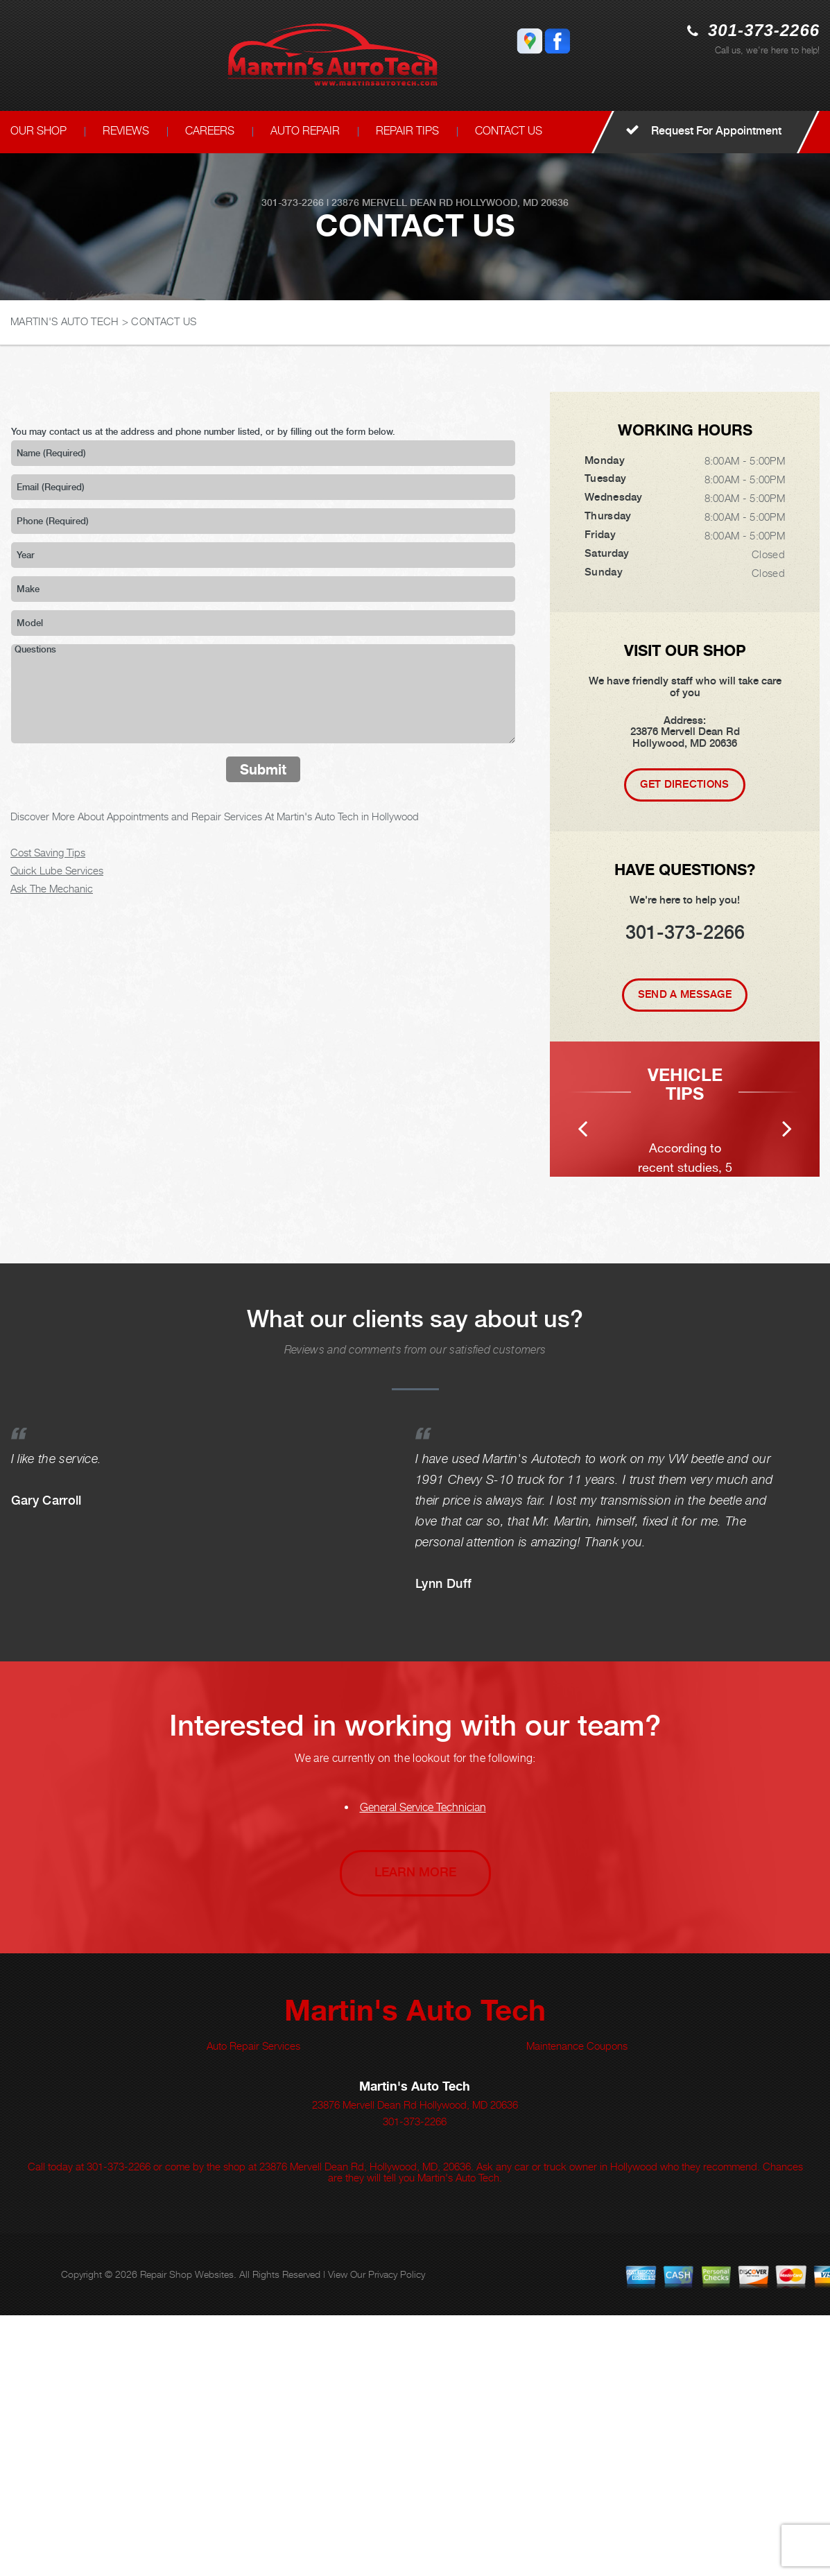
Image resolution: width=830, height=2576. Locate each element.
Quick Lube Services (56, 870)
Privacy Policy (396, 2535)
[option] (685, 1239)
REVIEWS (126, 130)
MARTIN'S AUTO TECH (64, 321)
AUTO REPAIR (305, 130)
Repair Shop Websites (187, 2535)
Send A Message (685, 994)
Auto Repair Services (253, 2306)
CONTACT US (508, 130)
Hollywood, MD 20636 (512, 202)
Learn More (415, 2132)
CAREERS (209, 130)
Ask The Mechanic (51, 888)
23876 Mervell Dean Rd (392, 202)
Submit (263, 769)
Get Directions (684, 784)
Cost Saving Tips (47, 852)
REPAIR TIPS (407, 130)
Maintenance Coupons (577, 2306)
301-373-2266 (764, 30)
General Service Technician (423, 2068)
